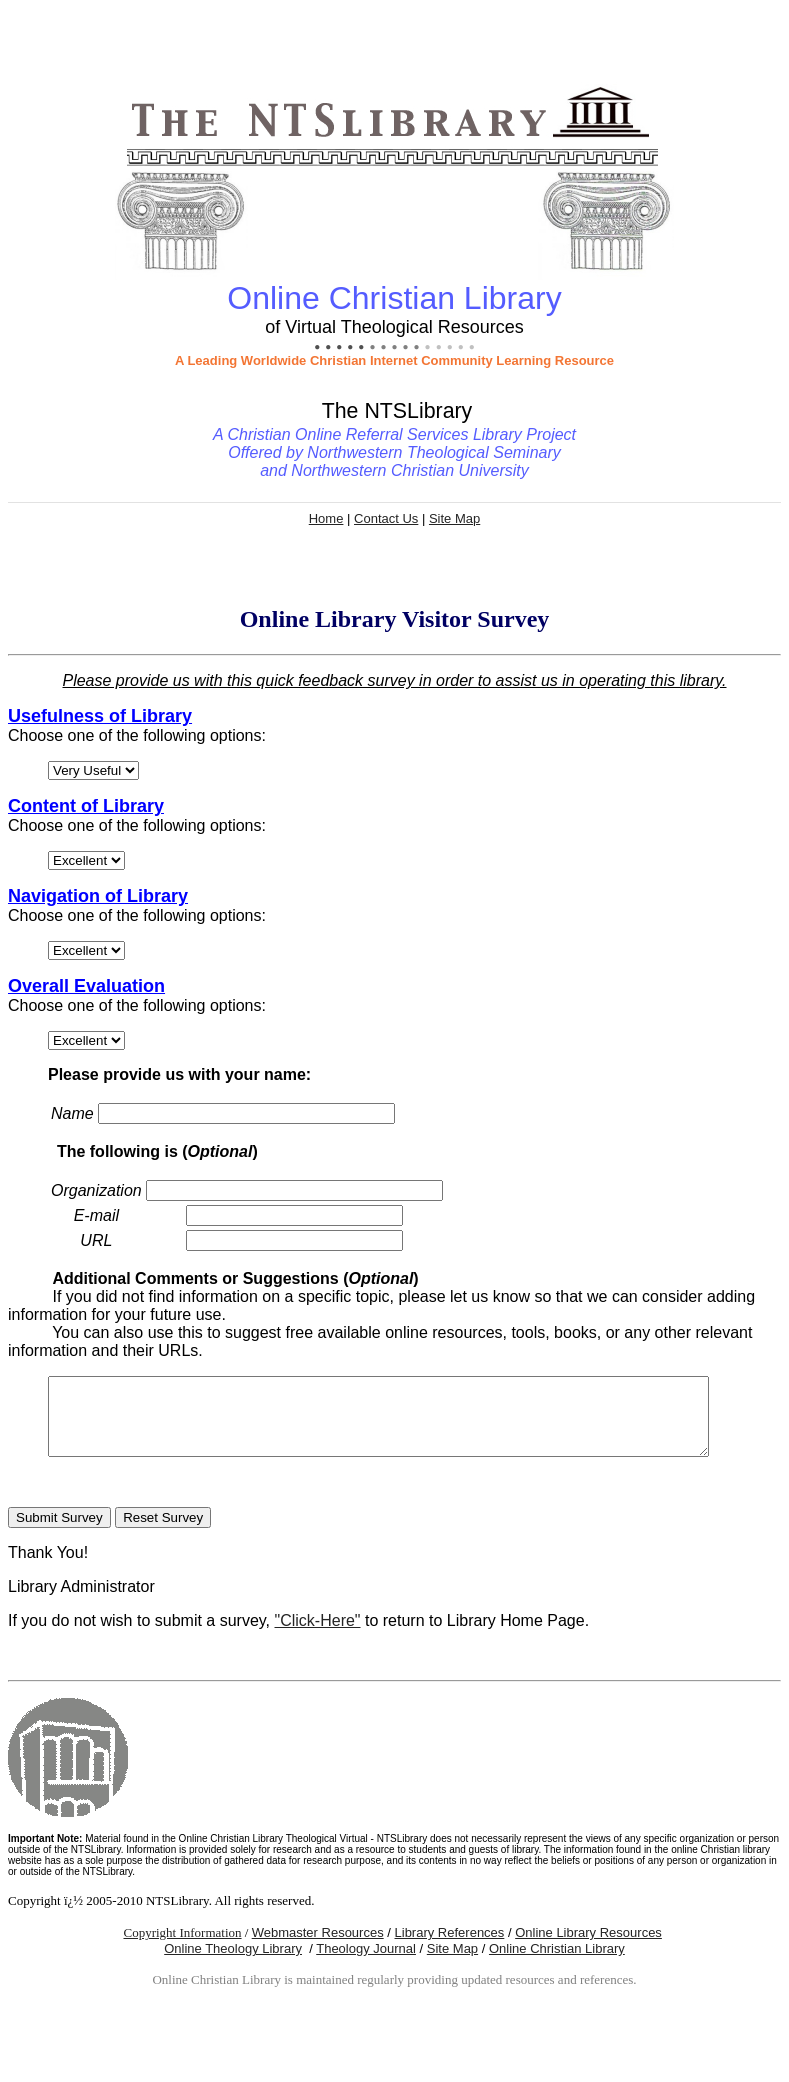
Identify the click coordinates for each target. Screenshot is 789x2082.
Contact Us (386, 518)
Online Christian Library (557, 1963)
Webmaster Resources (318, 1947)
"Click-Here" (318, 1635)
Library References (450, 1947)
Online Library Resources (588, 1947)
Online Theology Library (233, 1963)
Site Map (454, 518)
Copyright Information (182, 1947)
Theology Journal (366, 1963)
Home (326, 518)
